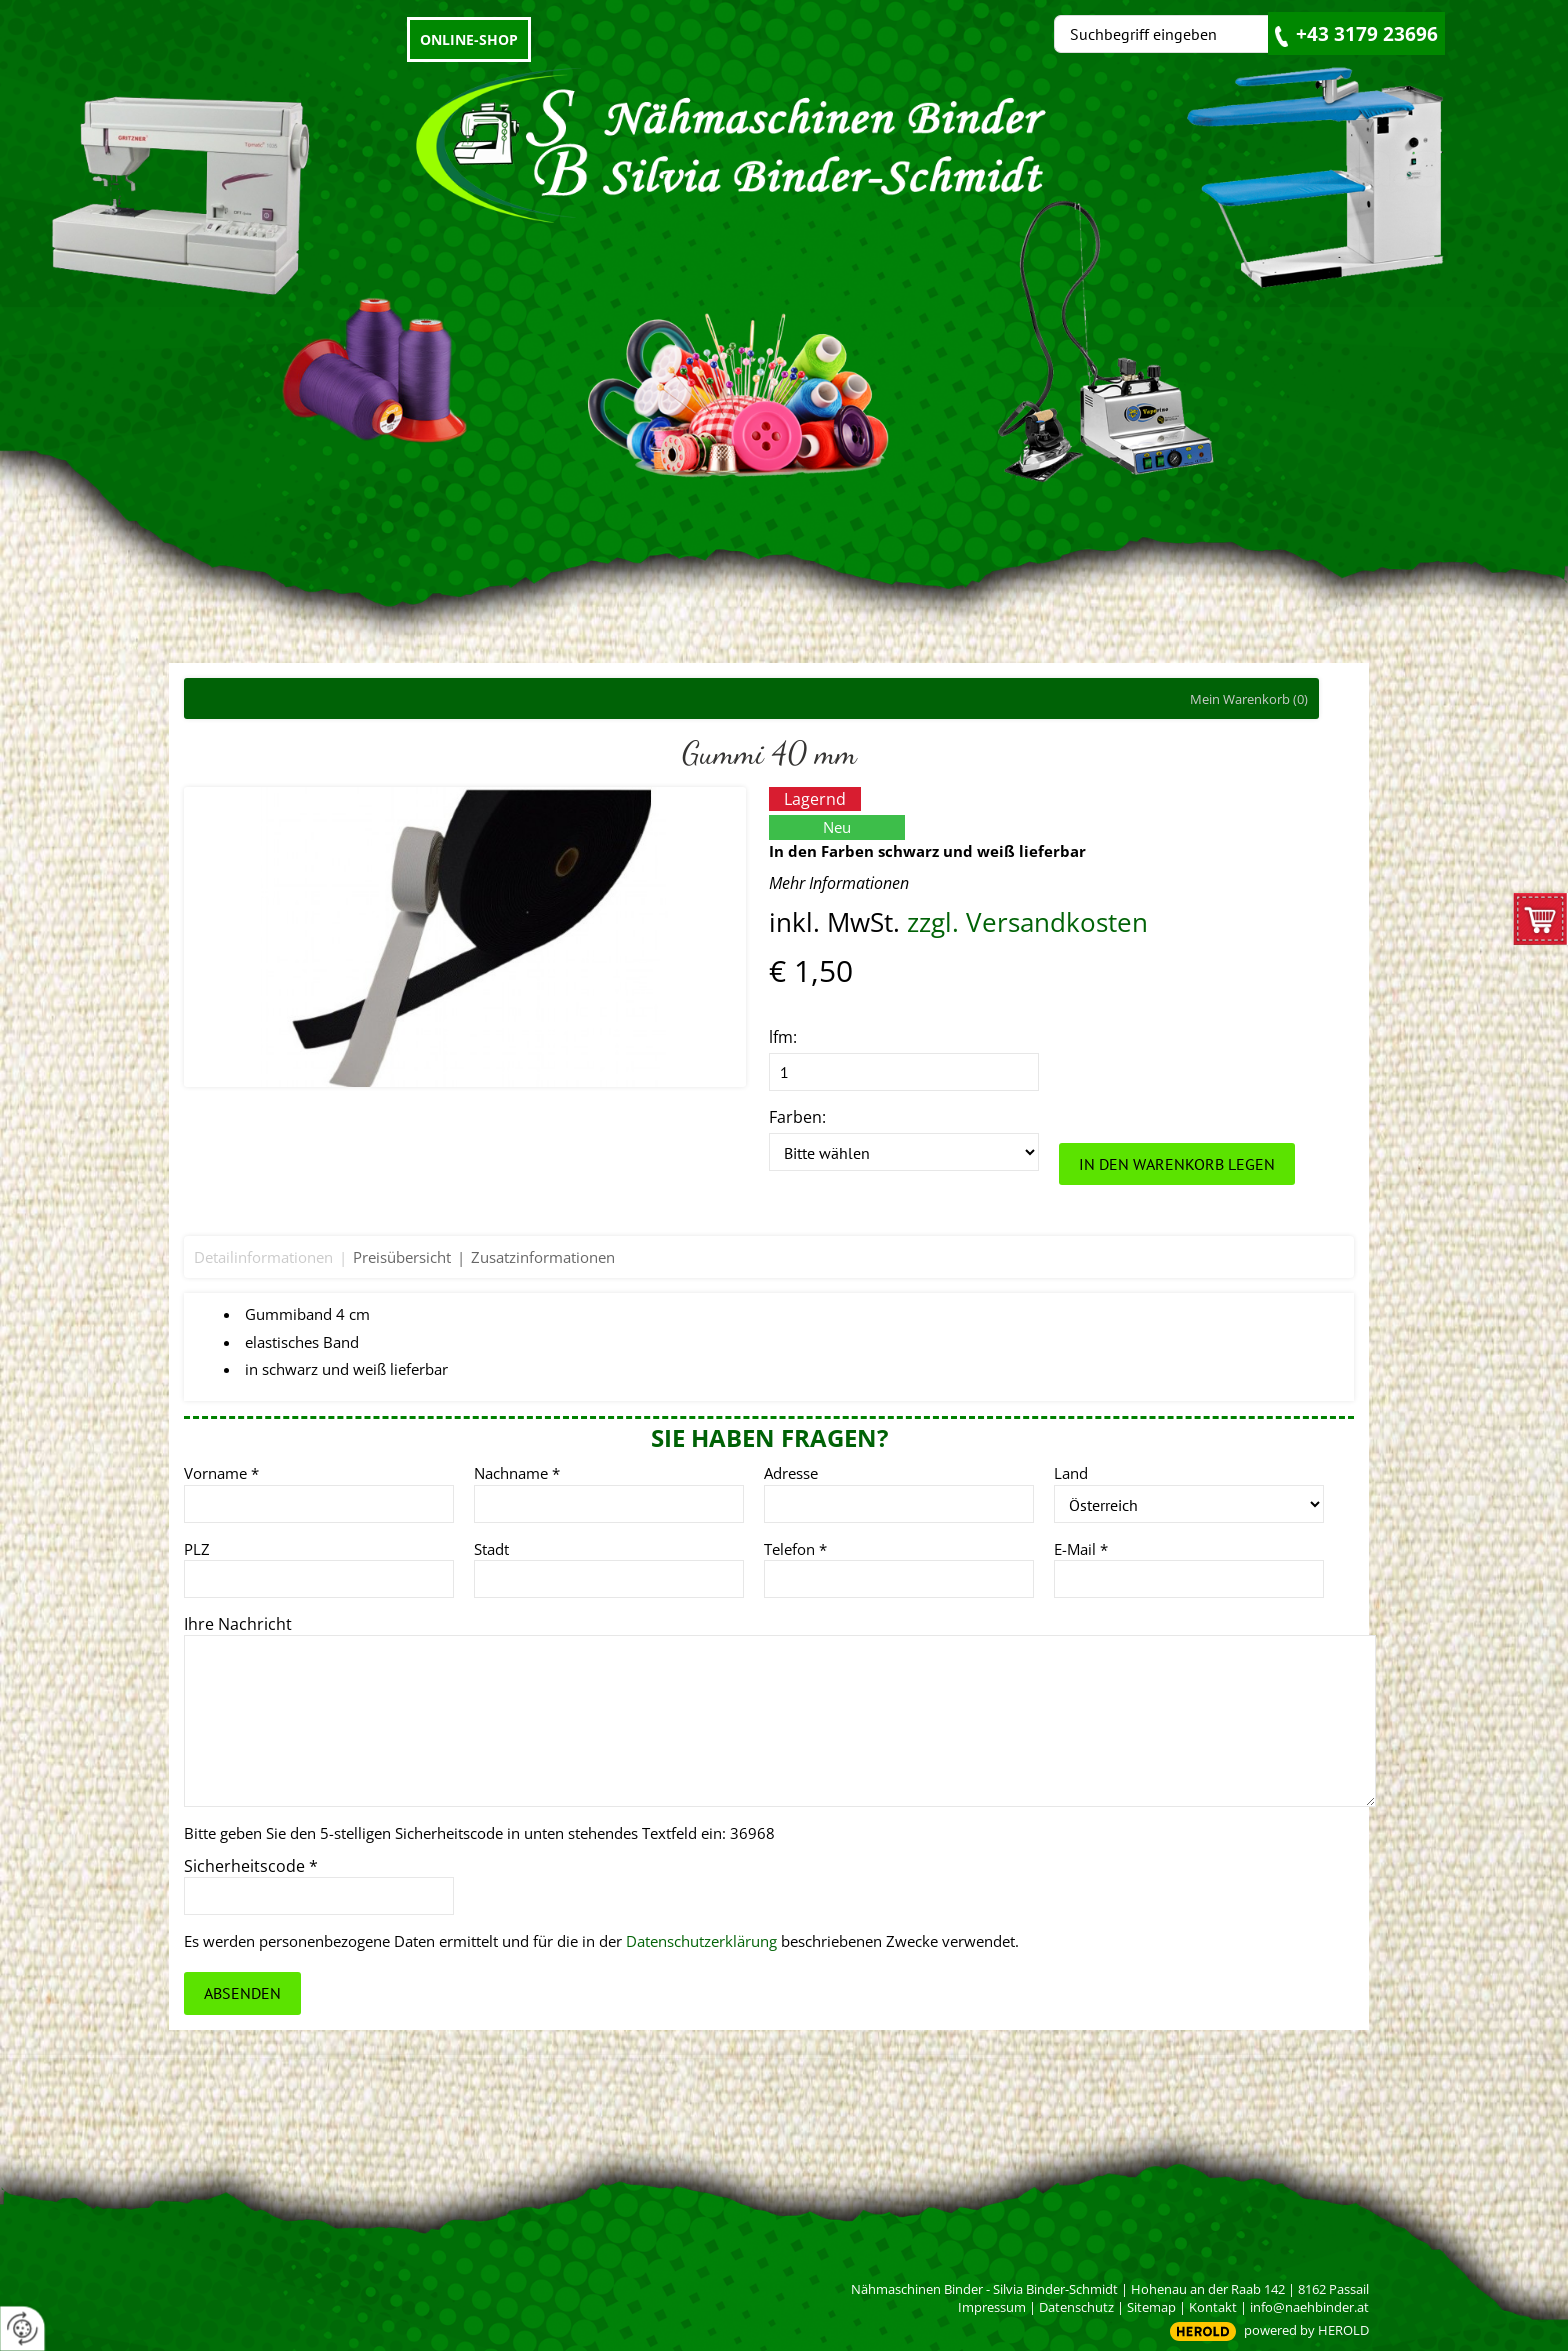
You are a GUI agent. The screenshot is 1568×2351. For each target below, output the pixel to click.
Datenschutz (1076, 2307)
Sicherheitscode (251, 1866)
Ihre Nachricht (238, 1624)
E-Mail (1081, 1549)
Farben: (797, 1117)
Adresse (791, 1473)
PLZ (197, 1549)
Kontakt (1213, 2307)
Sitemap (1151, 2307)
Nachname (517, 1473)
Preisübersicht (402, 1257)
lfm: (783, 1037)
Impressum (992, 2307)
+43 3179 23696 (1367, 34)
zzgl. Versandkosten (1027, 922)
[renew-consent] (22, 2328)
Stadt (491, 1549)
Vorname (221, 1473)
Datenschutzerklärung (701, 1941)
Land (1071, 1473)
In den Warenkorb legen (1177, 1164)
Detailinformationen (263, 1257)
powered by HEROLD (1306, 2330)
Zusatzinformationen (543, 1257)
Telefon (795, 1549)
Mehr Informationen (839, 883)
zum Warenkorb (1540, 924)
